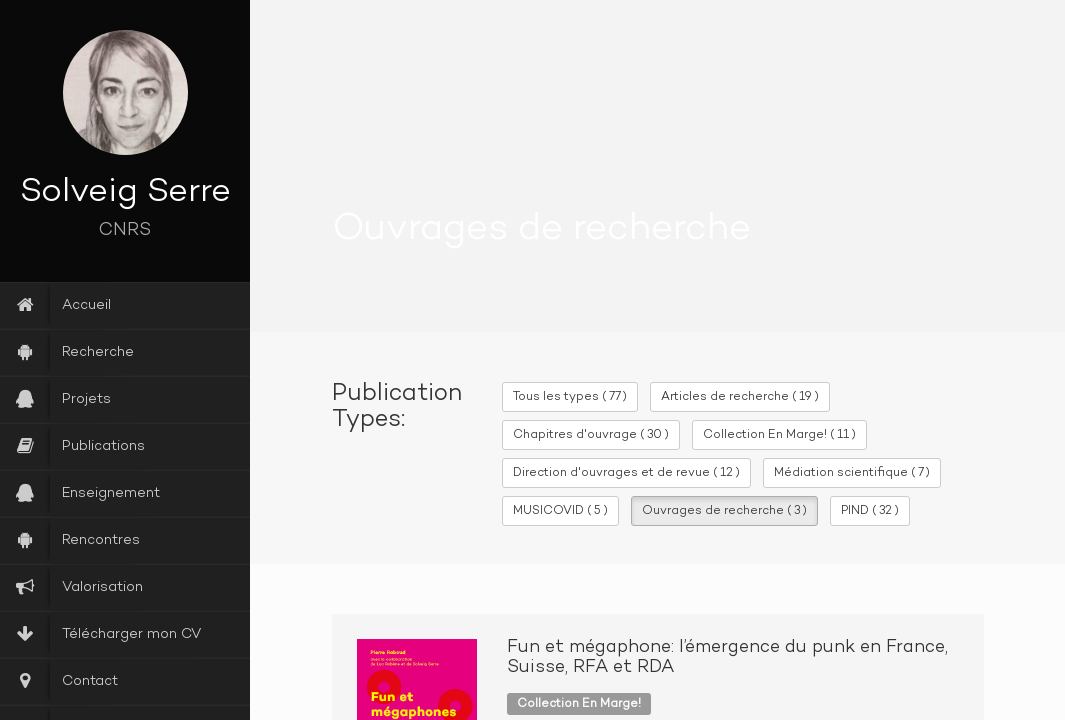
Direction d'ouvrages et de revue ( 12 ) (626, 473)
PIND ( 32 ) (870, 511)
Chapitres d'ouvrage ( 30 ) (591, 435)
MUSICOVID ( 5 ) (560, 511)
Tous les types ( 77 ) (570, 397)
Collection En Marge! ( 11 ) (779, 435)
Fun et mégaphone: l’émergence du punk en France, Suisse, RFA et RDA (727, 658)
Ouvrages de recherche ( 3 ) (724, 511)
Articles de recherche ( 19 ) (740, 397)
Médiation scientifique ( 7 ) (852, 473)
